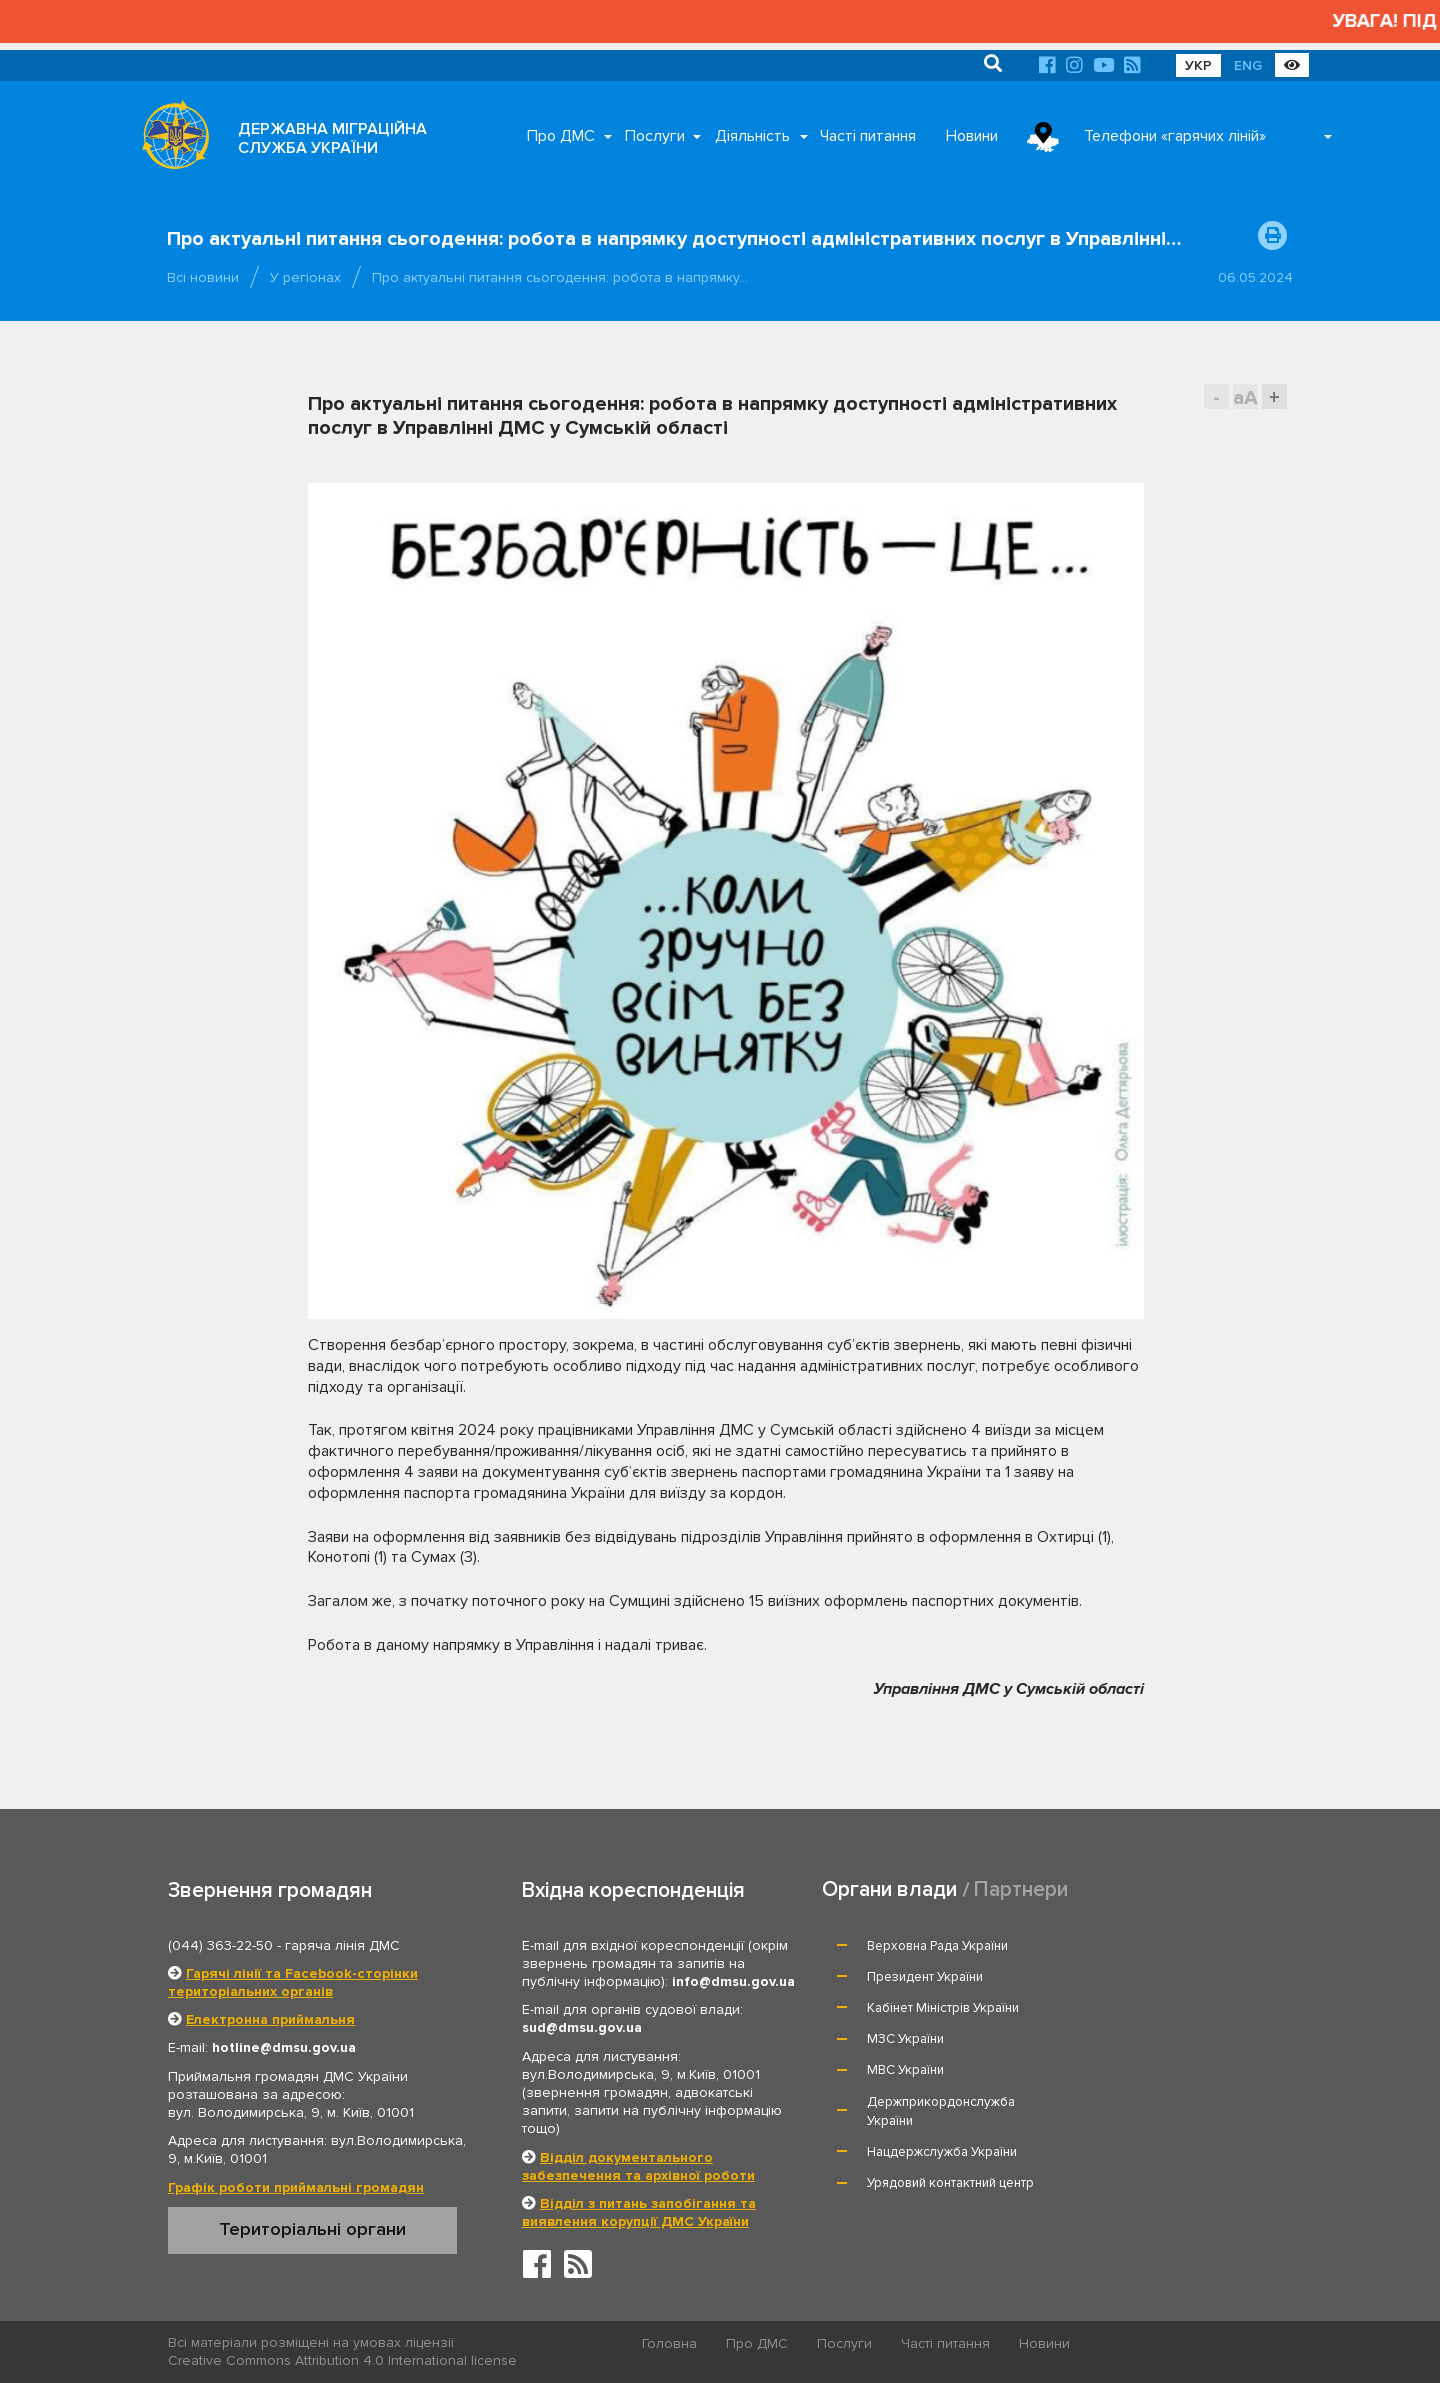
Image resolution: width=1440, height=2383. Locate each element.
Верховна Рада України (938, 1946)
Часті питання (868, 136)
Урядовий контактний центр (1176, 2058)
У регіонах (305, 277)
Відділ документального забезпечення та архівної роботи (638, 2166)
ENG (1248, 65)
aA (1245, 397)
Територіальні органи (312, 2229)
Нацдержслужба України (943, 2058)
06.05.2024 (1255, 277)
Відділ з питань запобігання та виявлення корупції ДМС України (639, 2212)
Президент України (1151, 1946)
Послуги (655, 136)
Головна (670, 2343)
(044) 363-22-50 (220, 1945)
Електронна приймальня (270, 2019)
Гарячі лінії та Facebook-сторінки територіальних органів (293, 1982)
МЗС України (1131, 1977)
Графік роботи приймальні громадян (296, 2187)
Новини (972, 136)
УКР (1198, 65)
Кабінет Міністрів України (944, 1977)
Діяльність (752, 136)
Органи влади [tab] (889, 1889)
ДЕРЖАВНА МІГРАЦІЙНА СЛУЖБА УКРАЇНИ (332, 138)
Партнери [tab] (1021, 1889)
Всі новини (203, 277)
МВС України (906, 2008)
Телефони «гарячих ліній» (1175, 136)
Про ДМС (561, 136)
